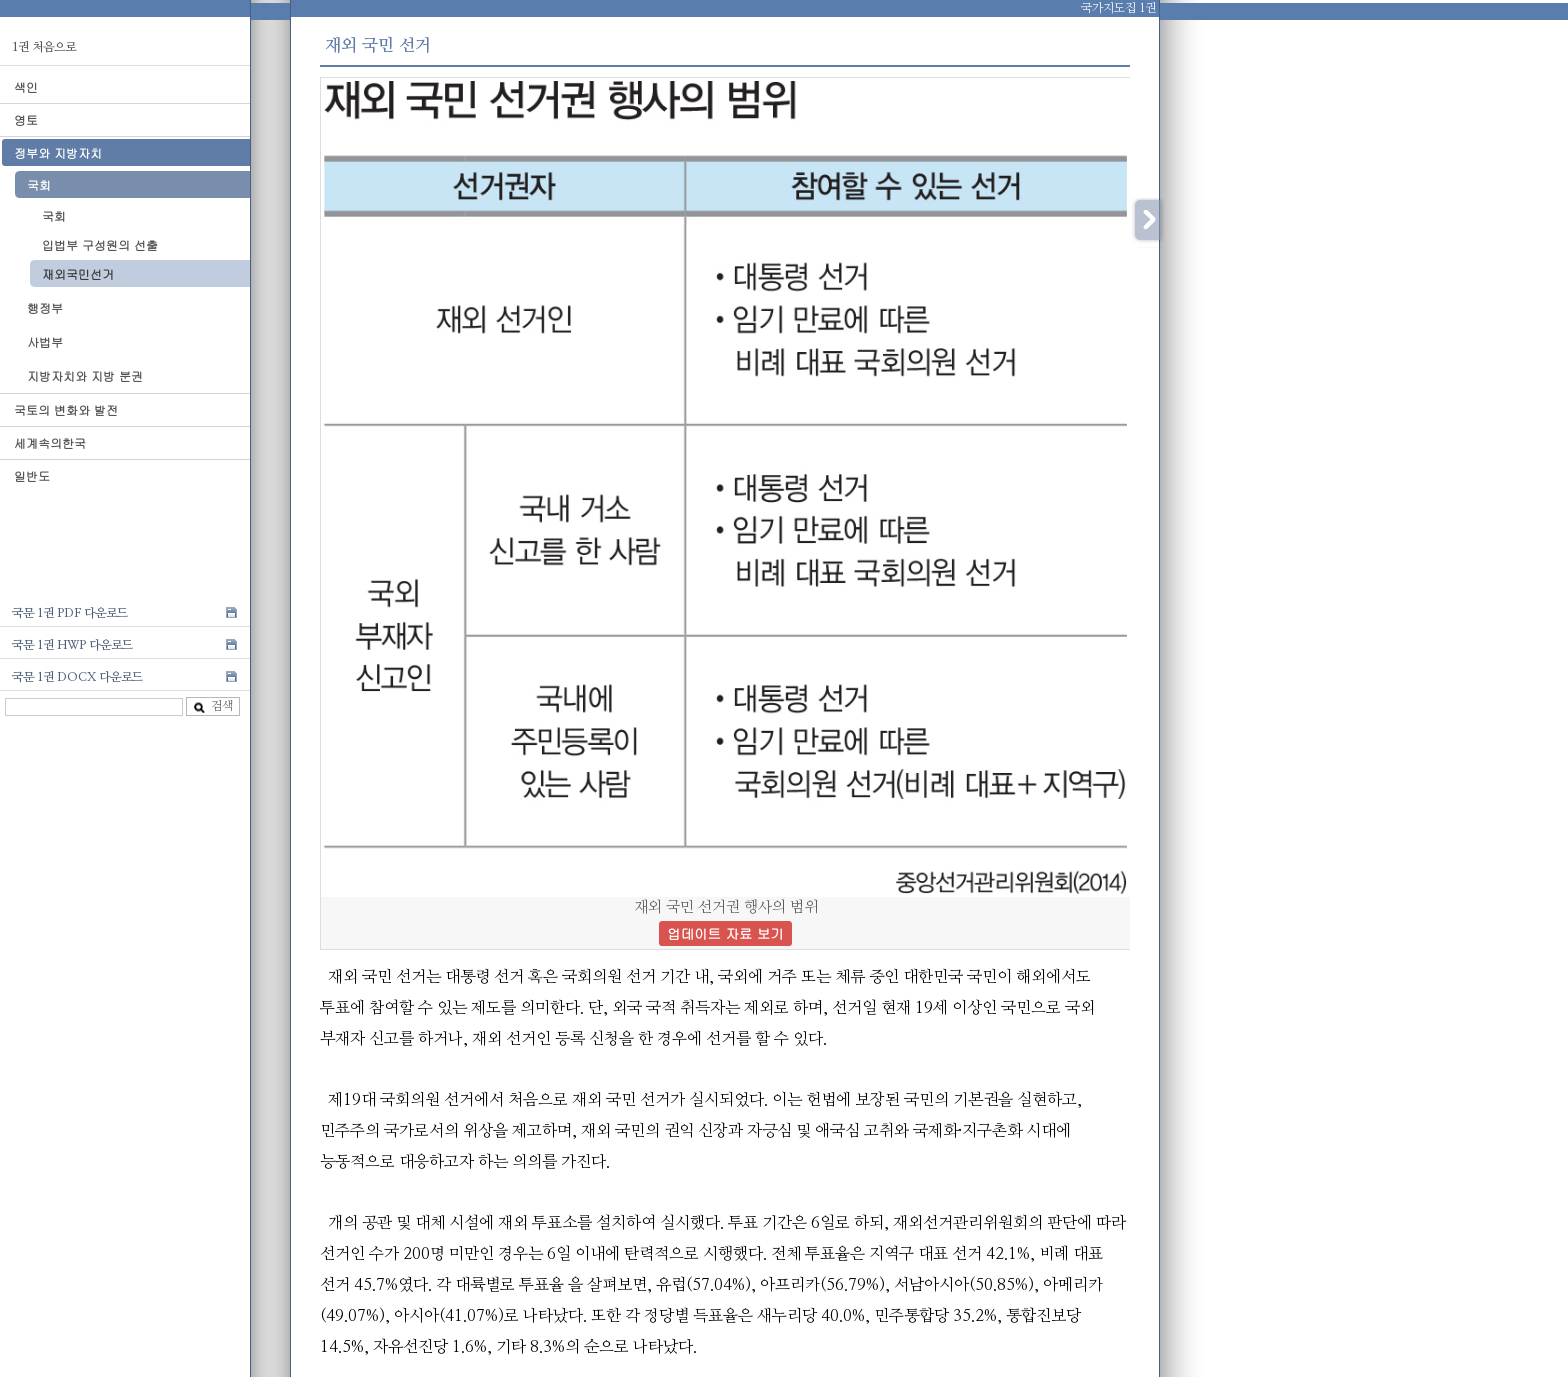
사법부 (45, 341)
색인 (26, 86)
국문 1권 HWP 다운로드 (72, 645)
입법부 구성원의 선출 (100, 244)
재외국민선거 (78, 273)
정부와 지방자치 (58, 152)
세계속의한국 (50, 442)
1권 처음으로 (44, 47)
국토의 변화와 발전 (66, 409)
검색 (213, 706)
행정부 (45, 307)
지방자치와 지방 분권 (85, 375)
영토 (26, 119)
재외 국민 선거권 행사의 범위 (725, 920)
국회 (39, 184)
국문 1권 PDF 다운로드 (70, 613)
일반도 (32, 475)
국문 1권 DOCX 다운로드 (77, 677)
